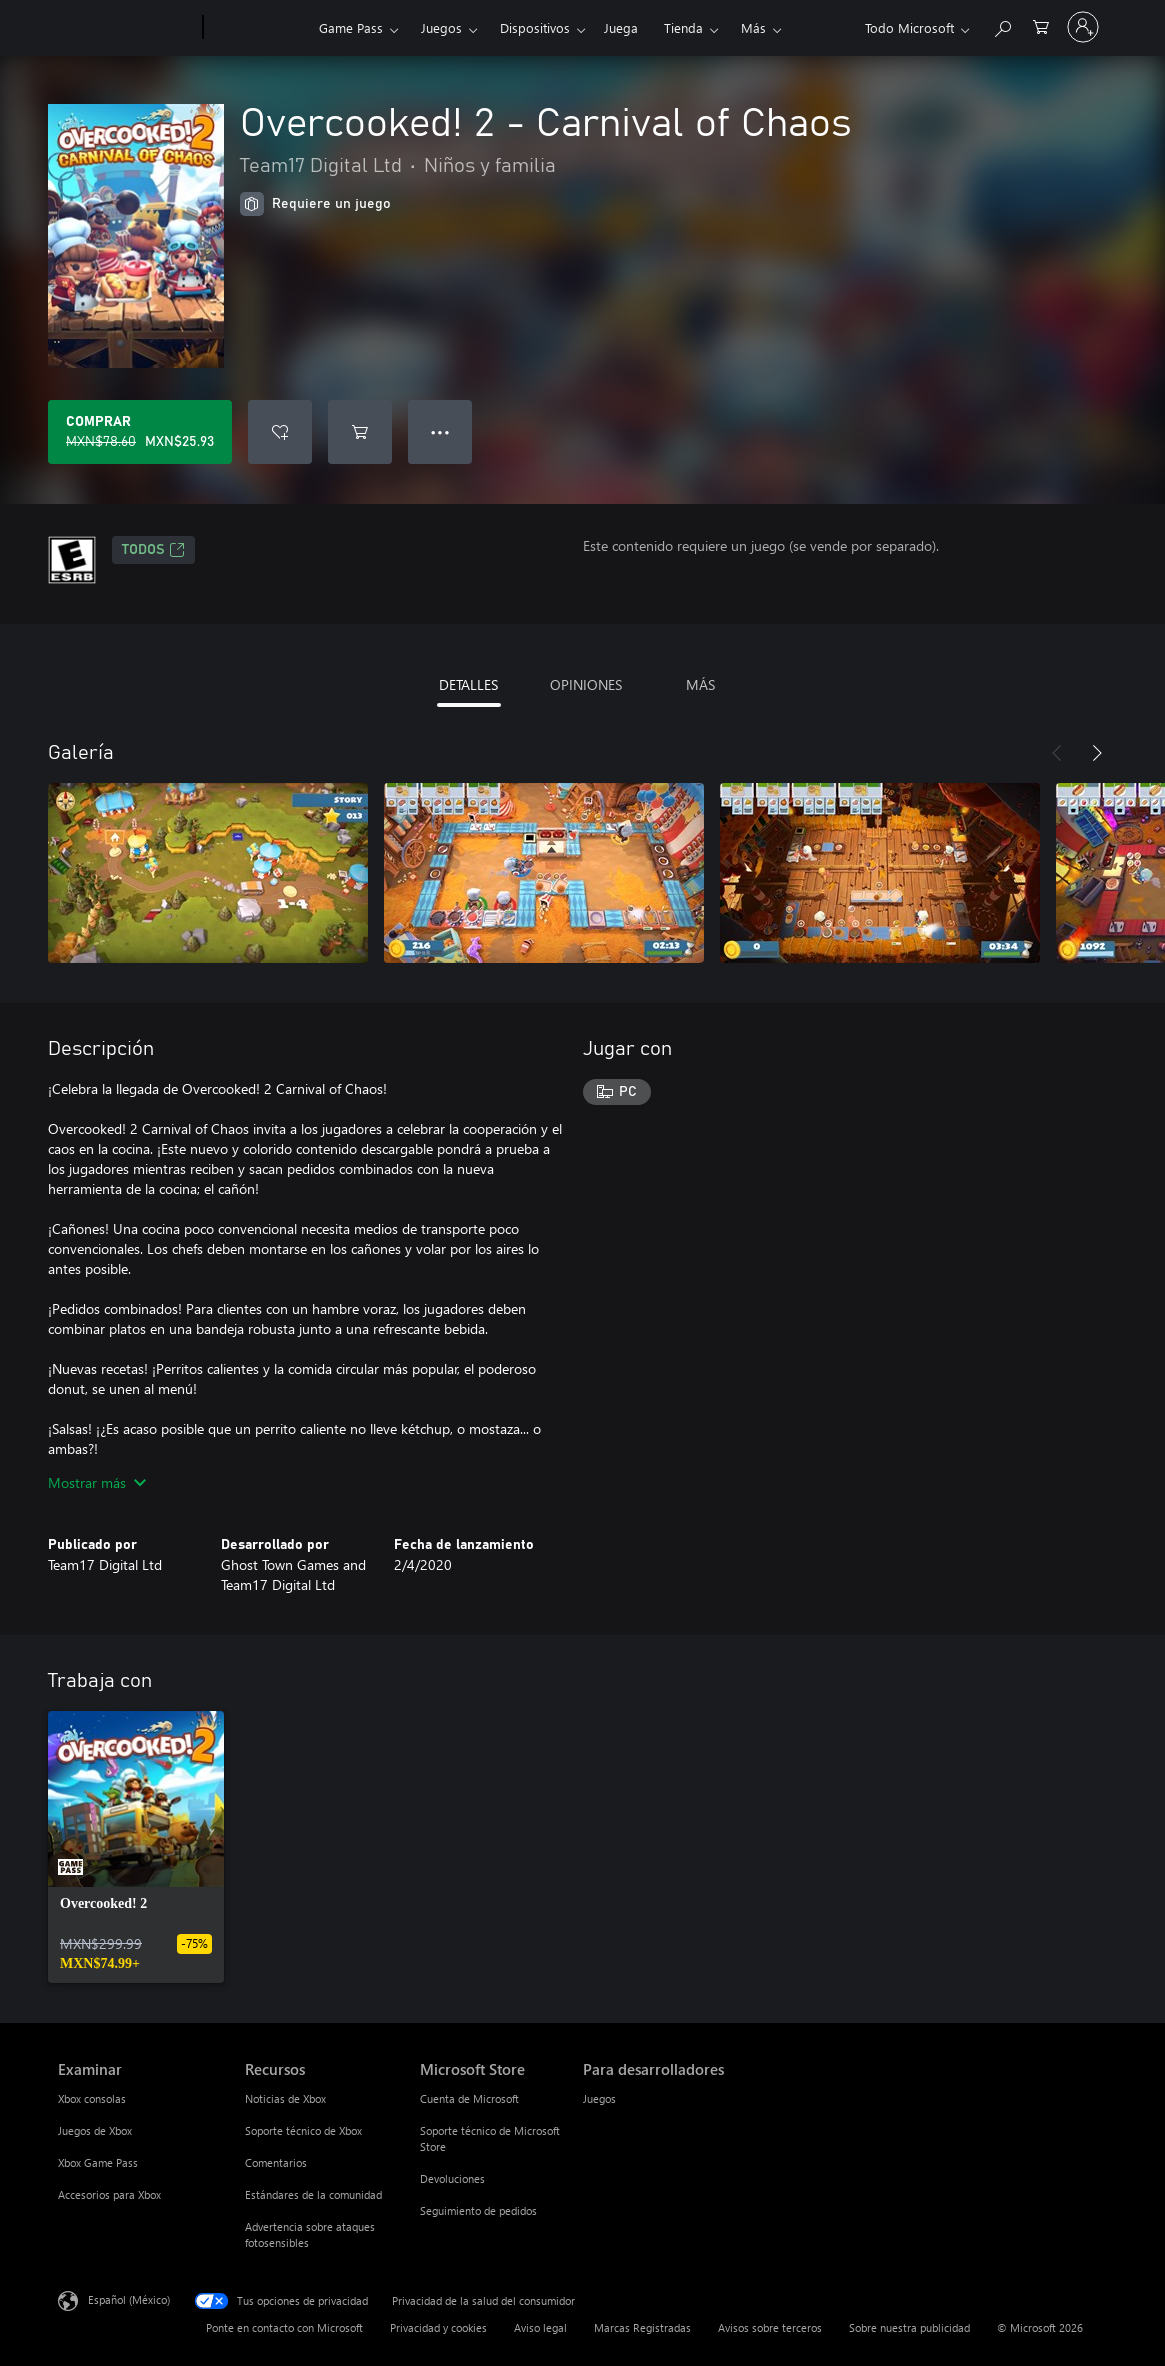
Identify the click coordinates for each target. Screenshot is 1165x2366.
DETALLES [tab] (468, 684)
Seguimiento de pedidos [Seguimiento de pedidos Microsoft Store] (478, 2210)
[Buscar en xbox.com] (1002, 25)
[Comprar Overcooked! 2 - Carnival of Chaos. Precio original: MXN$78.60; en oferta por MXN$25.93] (140, 432)
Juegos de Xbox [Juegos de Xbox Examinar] (95, 2130)
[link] (136, 1847)
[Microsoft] (126, 28)
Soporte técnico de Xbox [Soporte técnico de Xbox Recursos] (303, 2130)
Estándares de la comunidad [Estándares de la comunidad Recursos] (313, 2194)
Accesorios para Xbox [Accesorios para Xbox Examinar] (109, 2194)
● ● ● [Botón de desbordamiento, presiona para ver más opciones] (440, 431)
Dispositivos (535, 27)
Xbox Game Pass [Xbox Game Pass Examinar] (98, 2162)
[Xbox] (258, 28)
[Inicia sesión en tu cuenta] (1083, 27)
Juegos (441, 27)
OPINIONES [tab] (586, 684)
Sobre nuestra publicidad (909, 2327)
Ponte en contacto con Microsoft (284, 2327)
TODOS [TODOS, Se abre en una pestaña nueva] (153, 550)
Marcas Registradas (642, 2327)
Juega (621, 27)
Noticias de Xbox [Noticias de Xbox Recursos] (285, 2098)
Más (753, 27)
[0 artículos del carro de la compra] (1041, 25)
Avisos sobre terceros (770, 2327)
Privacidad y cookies (438, 2327)
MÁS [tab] (700, 684)
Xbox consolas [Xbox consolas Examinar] (92, 2098)
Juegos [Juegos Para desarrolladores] (599, 2098)
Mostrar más (97, 1482)
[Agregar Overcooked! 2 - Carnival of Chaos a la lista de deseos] (280, 432)
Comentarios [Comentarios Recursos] (276, 2162)
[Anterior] (1057, 753)
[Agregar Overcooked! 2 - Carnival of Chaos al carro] (360, 432)
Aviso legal (540, 2327)
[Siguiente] (1097, 753)
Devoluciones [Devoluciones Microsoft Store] (452, 2178)
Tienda (683, 27)
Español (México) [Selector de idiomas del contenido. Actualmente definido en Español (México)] (129, 2299)
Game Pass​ (351, 27)
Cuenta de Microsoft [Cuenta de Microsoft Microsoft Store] (469, 2098)
